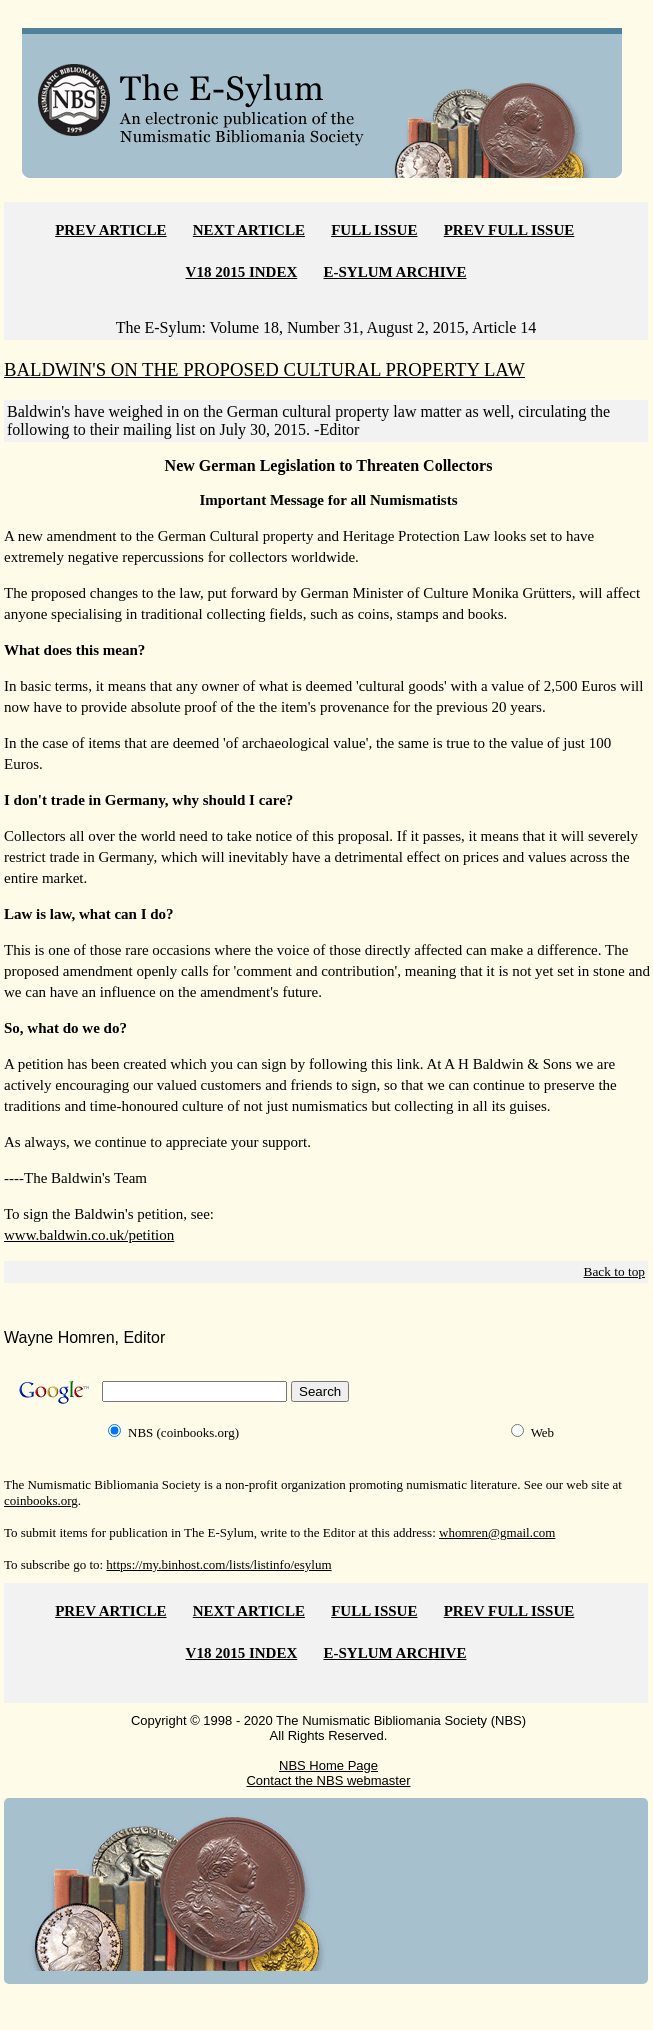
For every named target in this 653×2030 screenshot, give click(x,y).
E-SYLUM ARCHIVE (395, 272)
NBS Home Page (328, 1765)
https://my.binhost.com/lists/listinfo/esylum (218, 1564)
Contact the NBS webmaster (328, 1780)
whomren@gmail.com (497, 1532)
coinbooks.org (41, 1500)
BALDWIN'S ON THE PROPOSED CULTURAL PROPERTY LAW (264, 369)
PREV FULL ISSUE (509, 230)
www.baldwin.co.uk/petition (89, 1235)
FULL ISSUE (374, 230)
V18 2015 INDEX (242, 272)
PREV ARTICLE (110, 230)
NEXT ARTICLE (249, 230)
